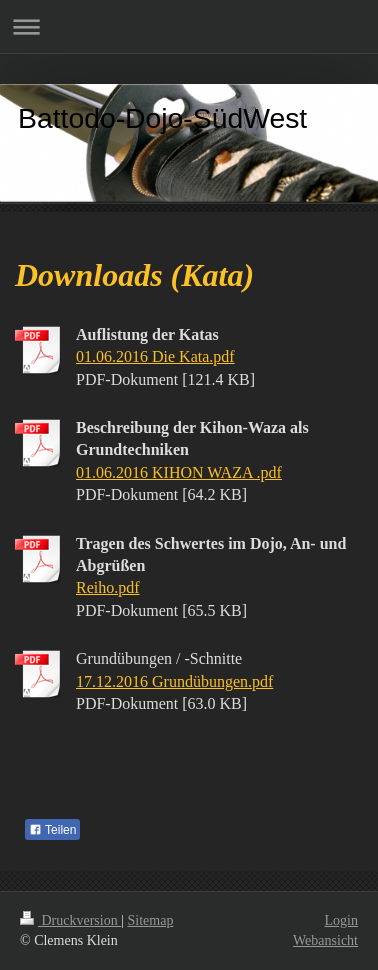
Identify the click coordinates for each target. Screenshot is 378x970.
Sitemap (151, 920)
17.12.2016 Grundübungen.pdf (174, 681)
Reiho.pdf (108, 587)
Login (341, 920)
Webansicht (325, 940)
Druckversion (70, 920)
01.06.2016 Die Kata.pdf (155, 356)
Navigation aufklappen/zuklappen (189, 26)
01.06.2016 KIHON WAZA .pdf (179, 472)
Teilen (52, 830)
